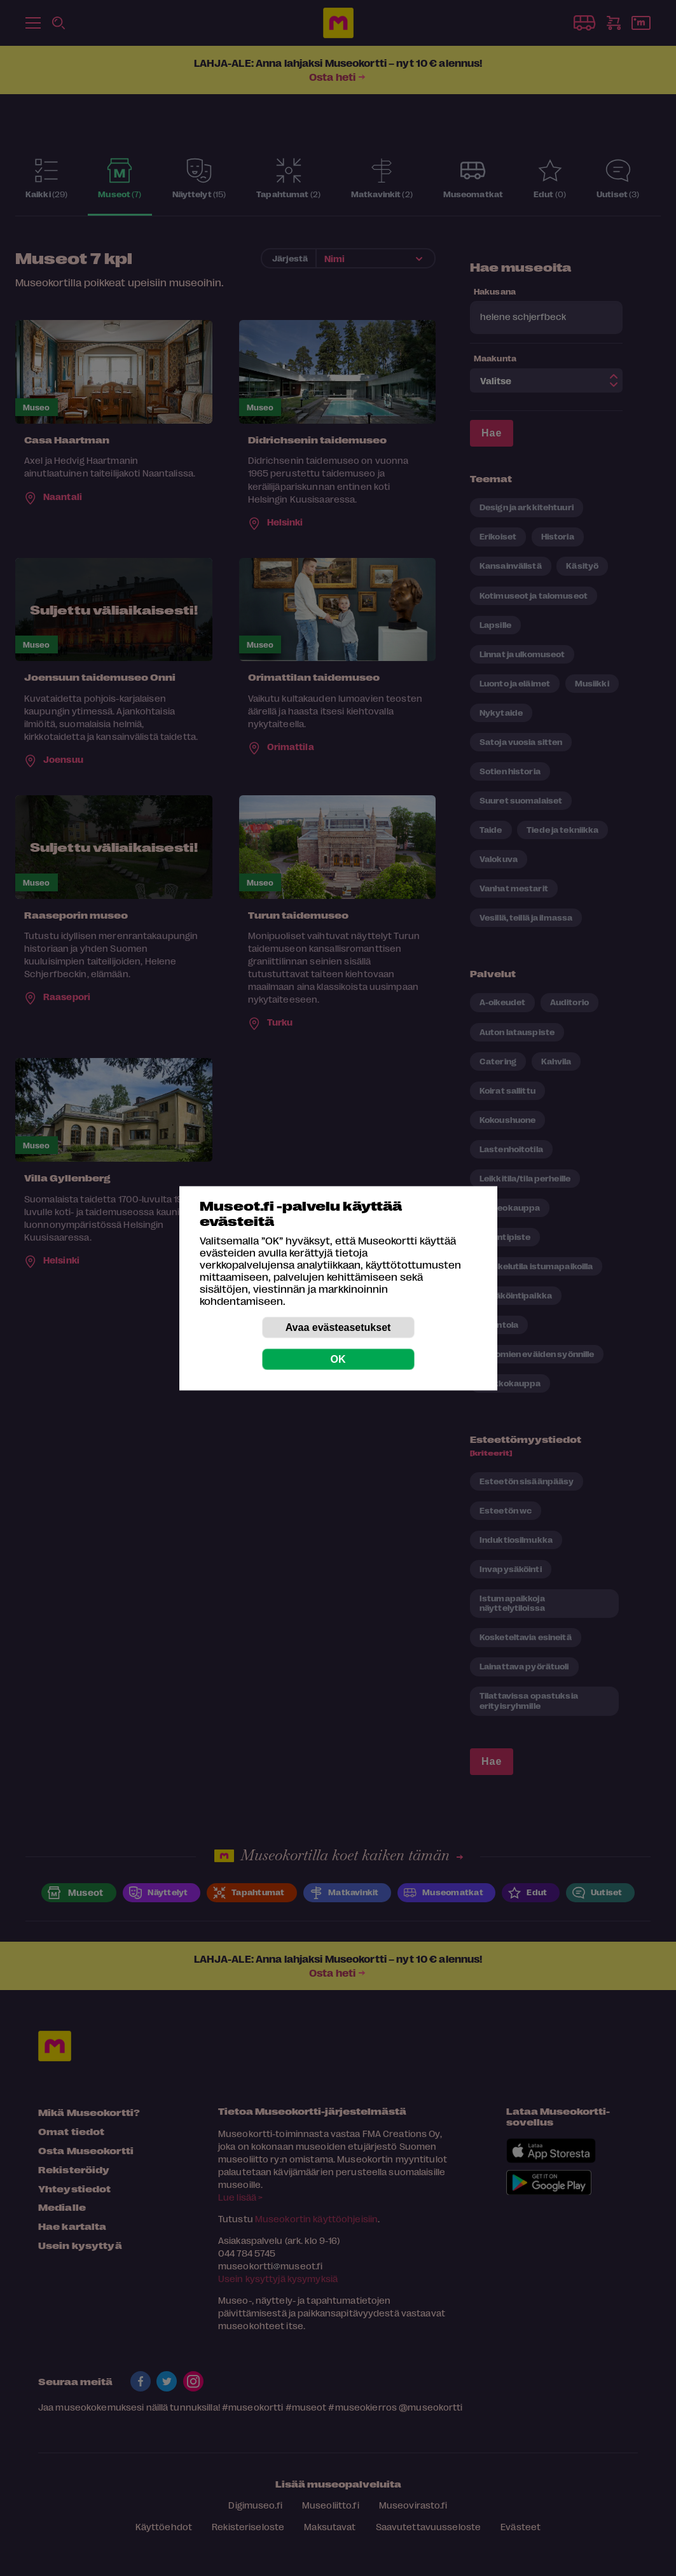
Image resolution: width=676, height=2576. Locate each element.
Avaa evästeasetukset (338, 1326)
